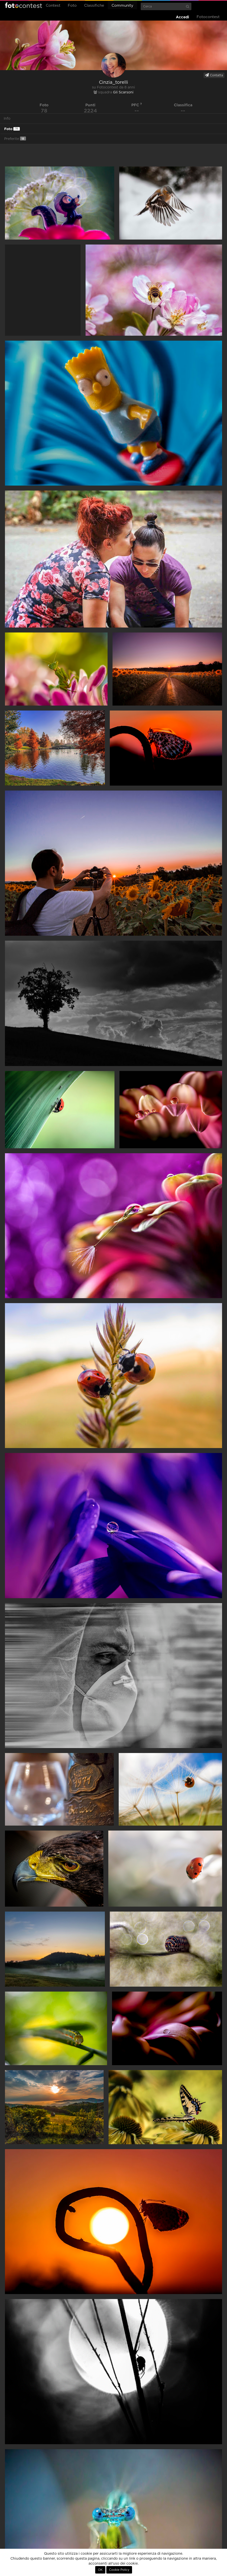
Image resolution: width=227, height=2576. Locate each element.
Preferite (15, 139)
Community (122, 5)
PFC (136, 105)
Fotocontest (23, 5)
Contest (53, 5)
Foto (72, 5)
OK (100, 2569)
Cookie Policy (119, 2569)
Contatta (214, 75)
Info (7, 118)
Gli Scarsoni (123, 92)
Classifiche (94, 5)
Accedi (182, 17)
